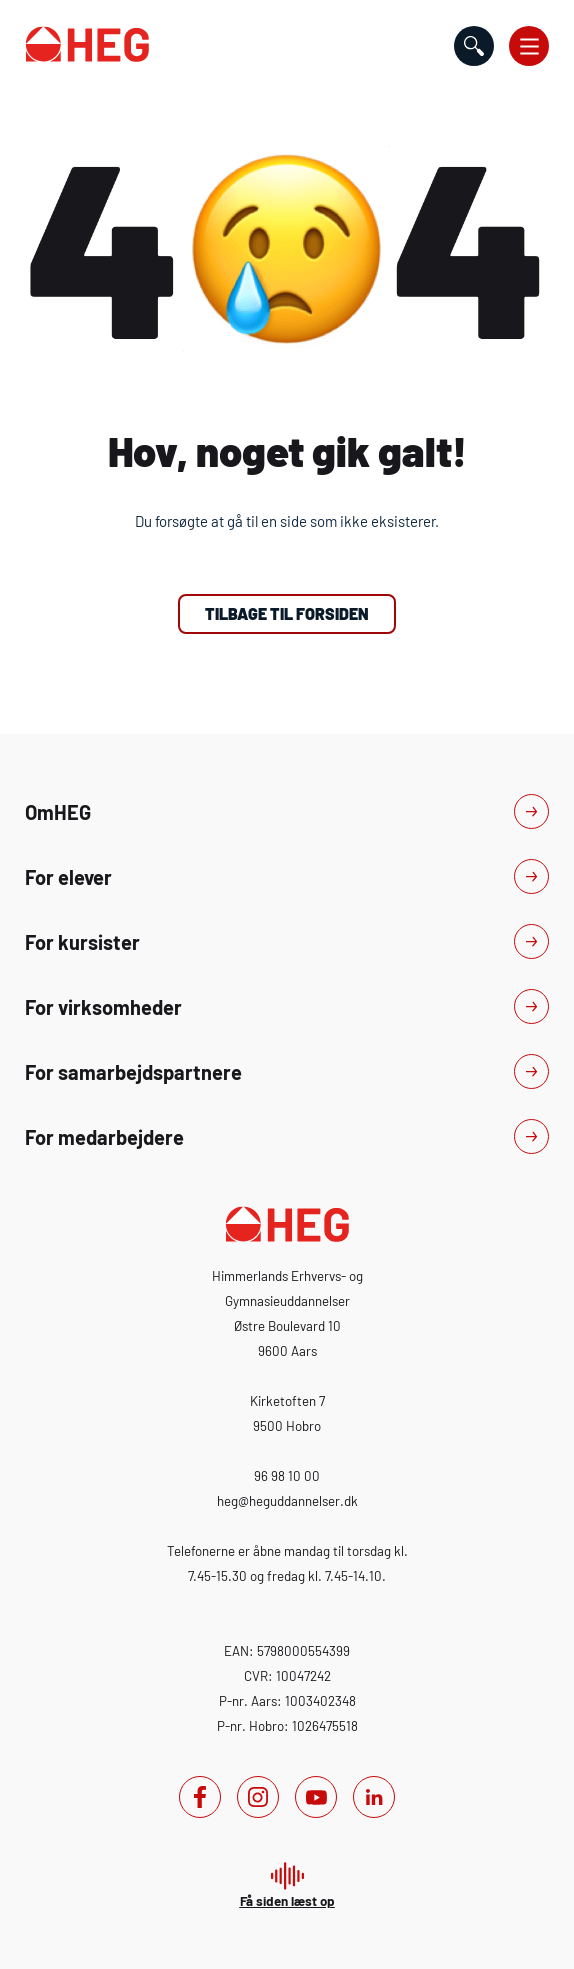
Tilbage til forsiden (287, 613)
